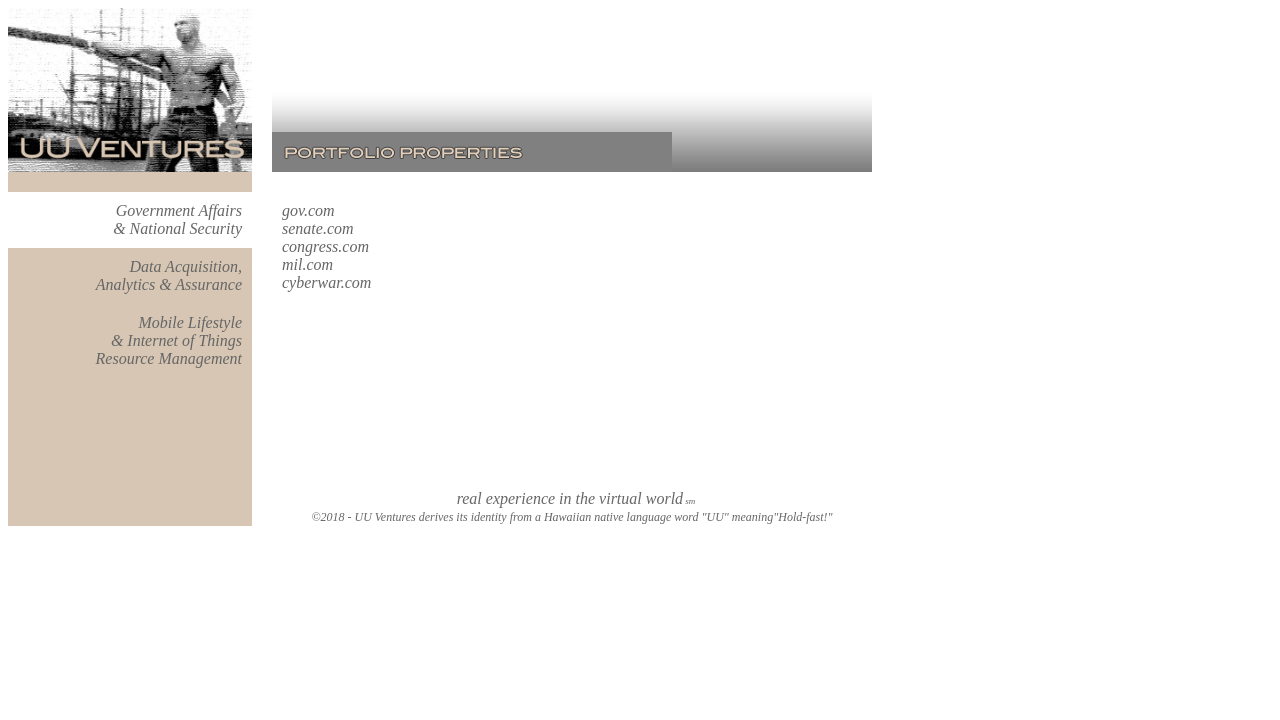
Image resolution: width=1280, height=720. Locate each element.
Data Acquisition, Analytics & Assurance (169, 275)
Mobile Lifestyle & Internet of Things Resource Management (169, 340)
